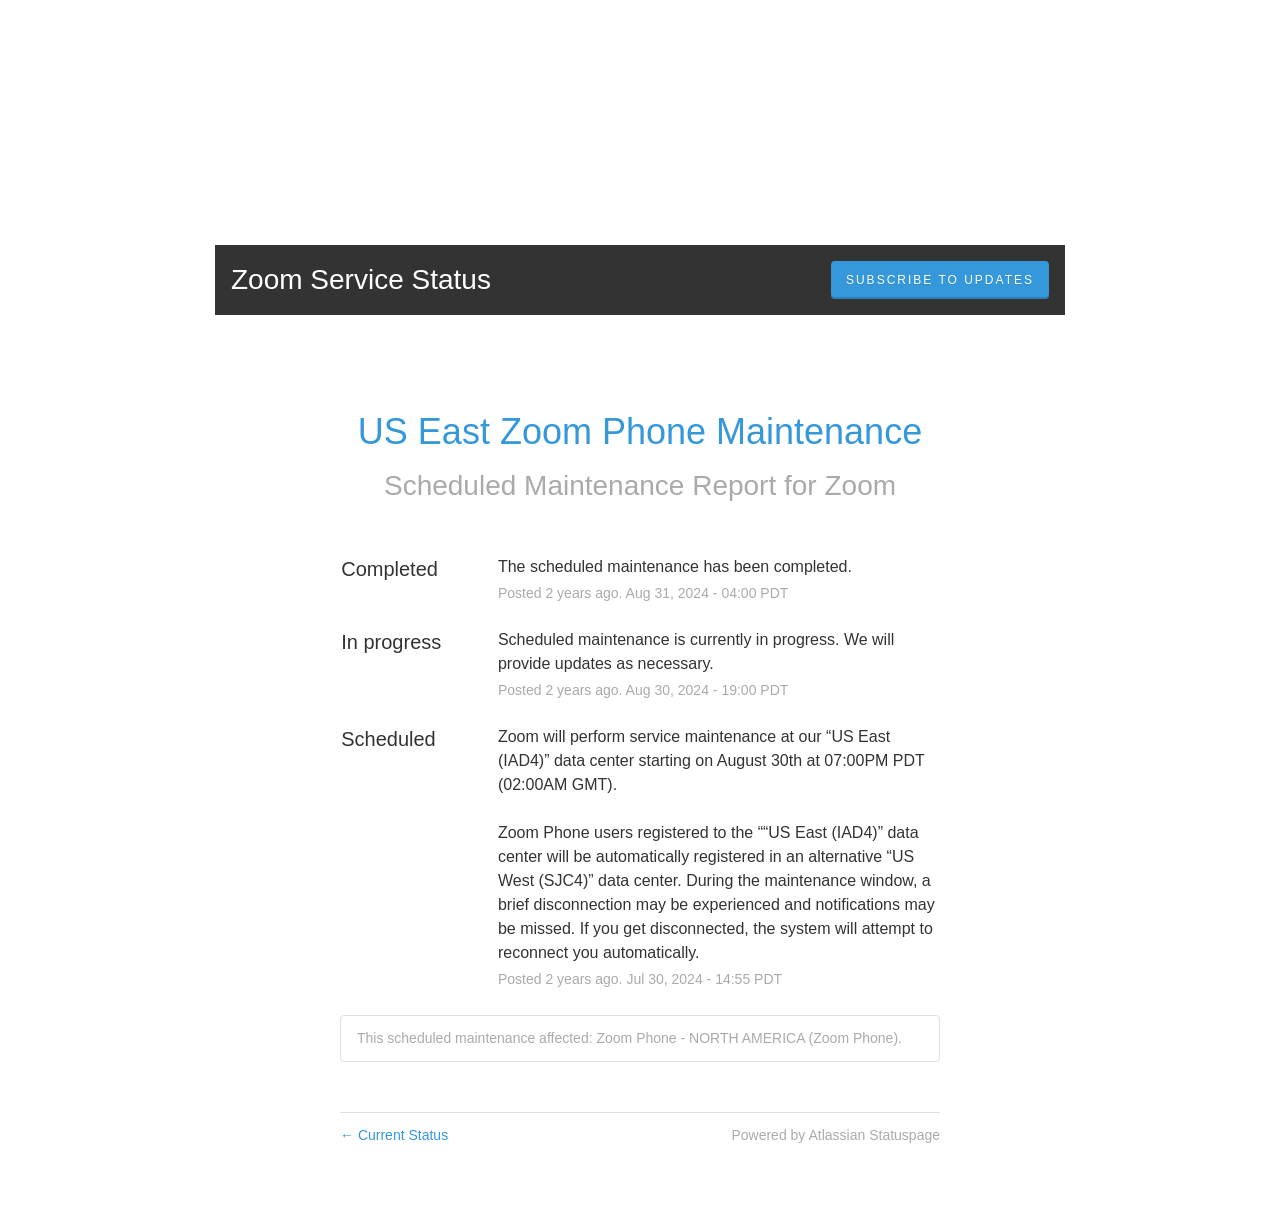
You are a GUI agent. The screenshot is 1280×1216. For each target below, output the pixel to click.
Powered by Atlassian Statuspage (835, 1135)
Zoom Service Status (361, 279)
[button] (940, 280)
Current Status (394, 1135)
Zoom (860, 485)
